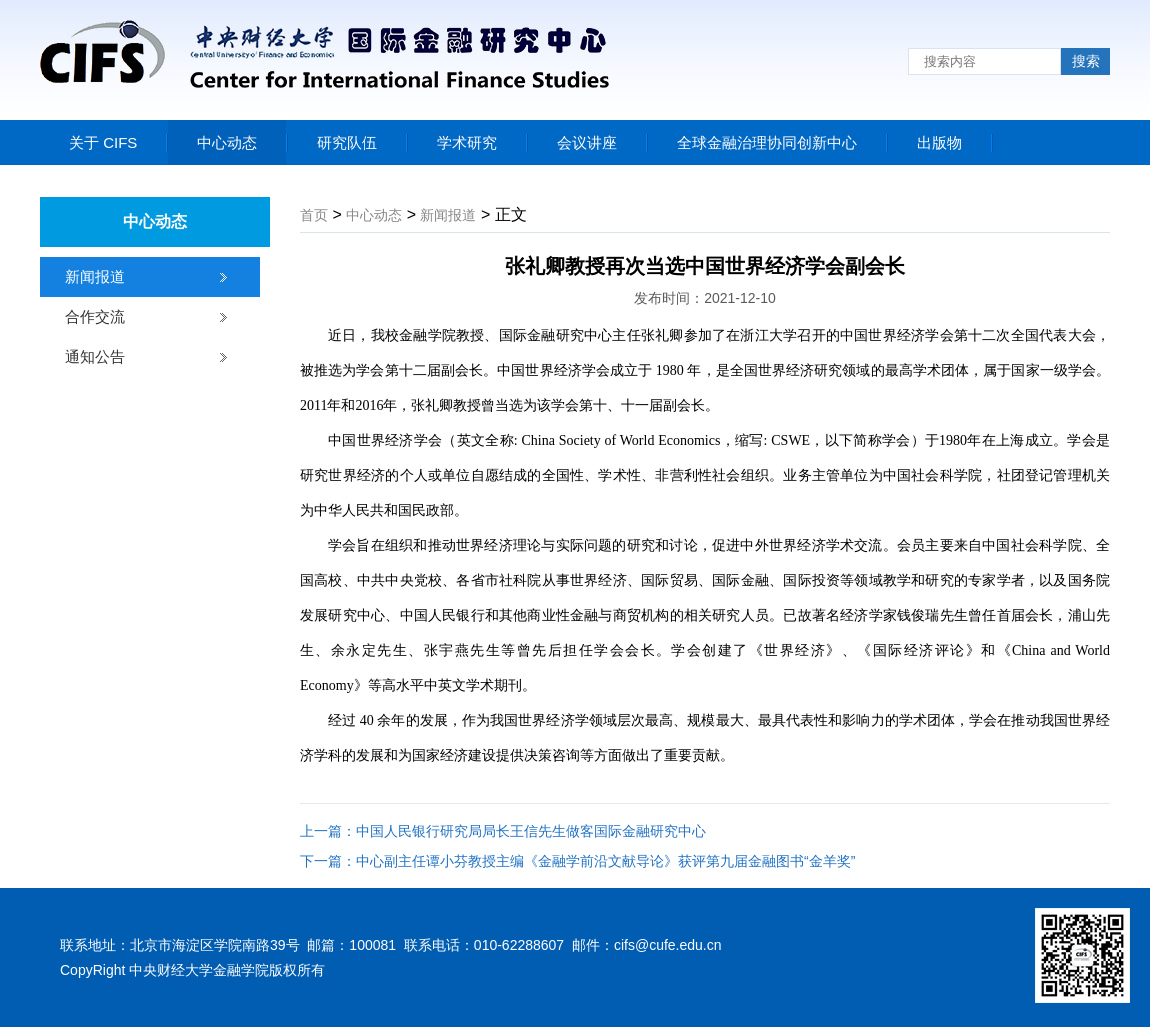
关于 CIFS (103, 142)
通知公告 (95, 356)
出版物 (939, 142)
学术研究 (467, 142)
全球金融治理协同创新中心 (767, 142)
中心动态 (227, 142)
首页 (314, 215)
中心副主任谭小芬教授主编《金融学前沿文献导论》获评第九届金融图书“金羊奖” (605, 861)
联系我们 (1050, 174)
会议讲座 (587, 142)
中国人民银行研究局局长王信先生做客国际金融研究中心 (531, 831)
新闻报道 (95, 276)
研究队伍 (347, 142)
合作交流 (95, 316)
